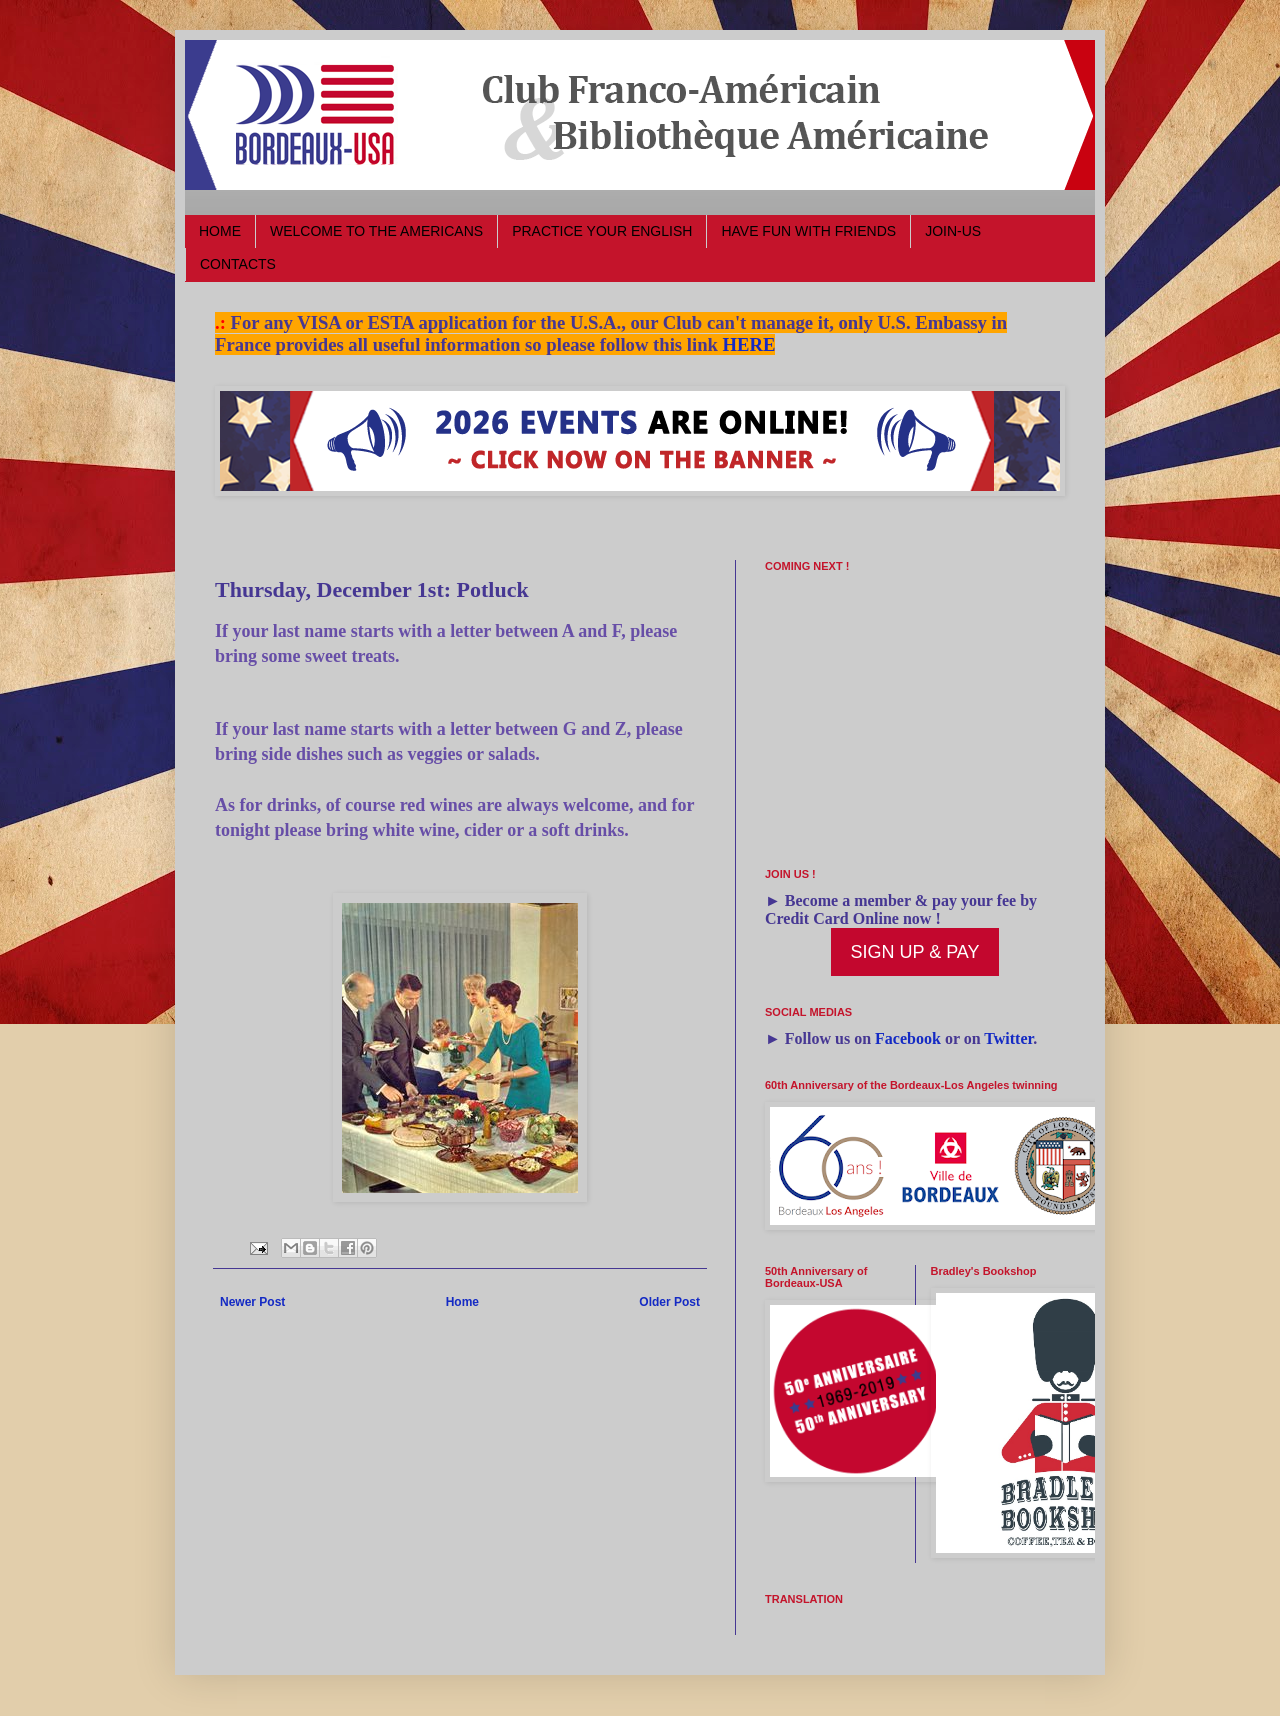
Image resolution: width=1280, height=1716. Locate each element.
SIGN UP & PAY (914, 952)
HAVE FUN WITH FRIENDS (808, 231)
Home (462, 1302)
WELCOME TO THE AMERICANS (376, 231)
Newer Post (252, 1302)
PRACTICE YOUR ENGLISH (602, 231)
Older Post (669, 1302)
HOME (220, 231)
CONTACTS (238, 264)
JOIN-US (953, 231)
